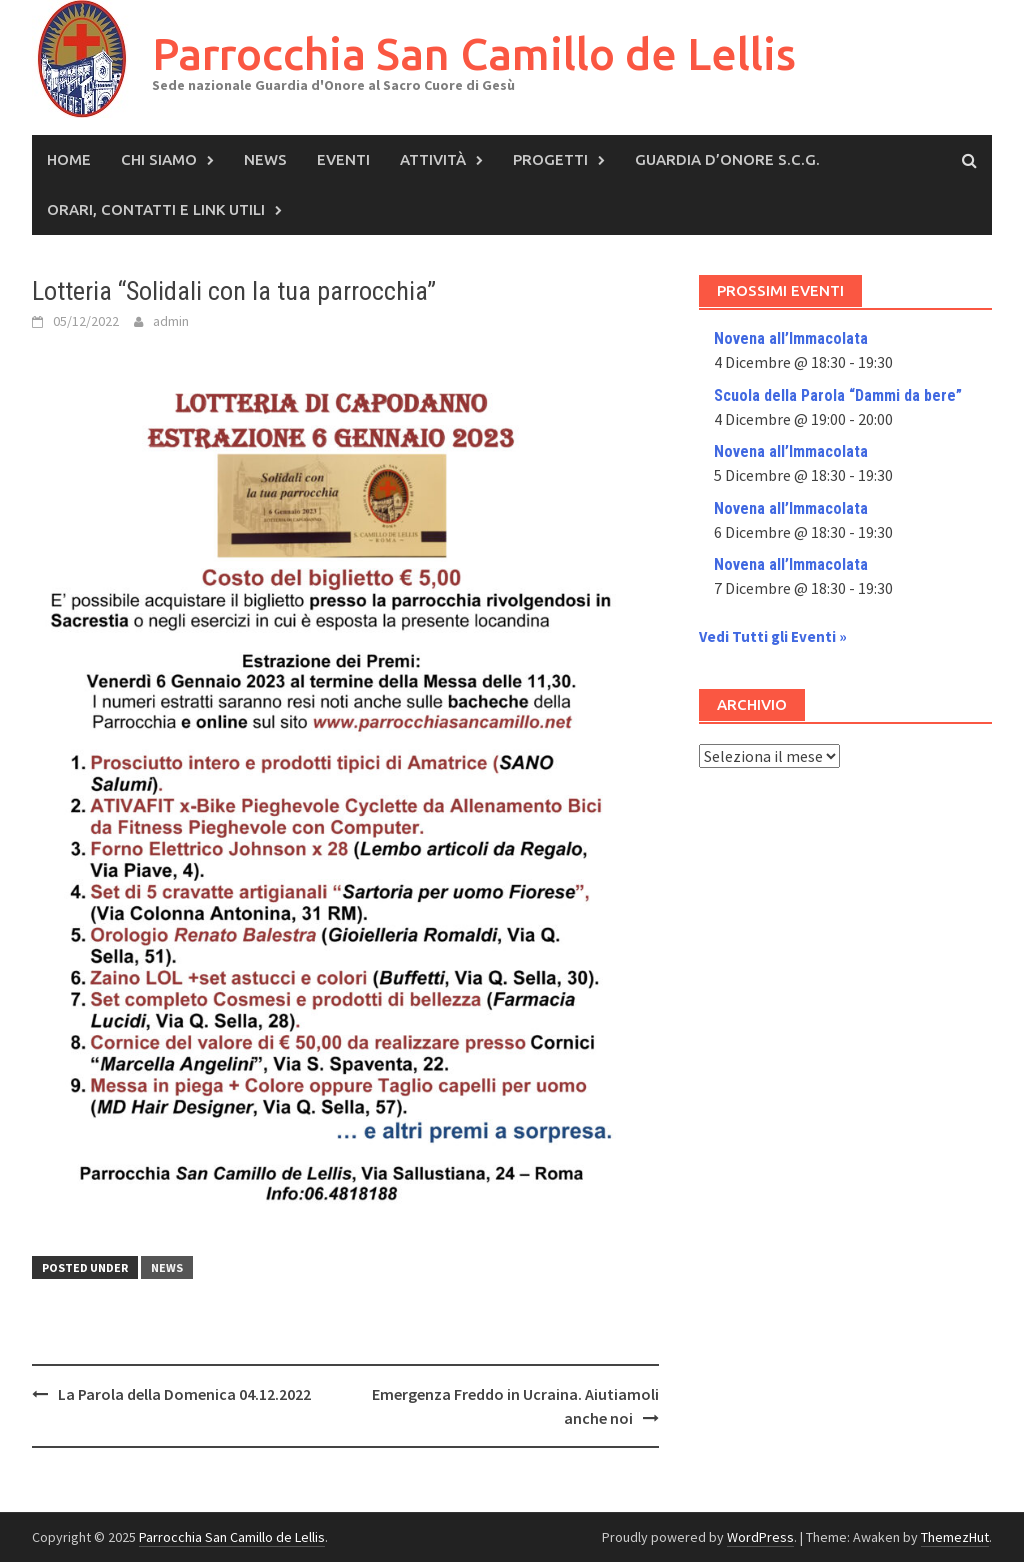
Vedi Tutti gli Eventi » (773, 636)
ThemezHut (955, 1537)
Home (69, 159)
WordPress (760, 1537)
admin (171, 321)
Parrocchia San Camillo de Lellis (474, 53)
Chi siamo (159, 159)
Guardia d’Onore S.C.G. (727, 159)
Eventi (343, 159)
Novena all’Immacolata (791, 338)
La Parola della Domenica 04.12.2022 (184, 1394)
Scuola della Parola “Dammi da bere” (838, 395)
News (265, 159)
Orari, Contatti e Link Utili (156, 209)
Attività (433, 159)
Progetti (550, 159)
